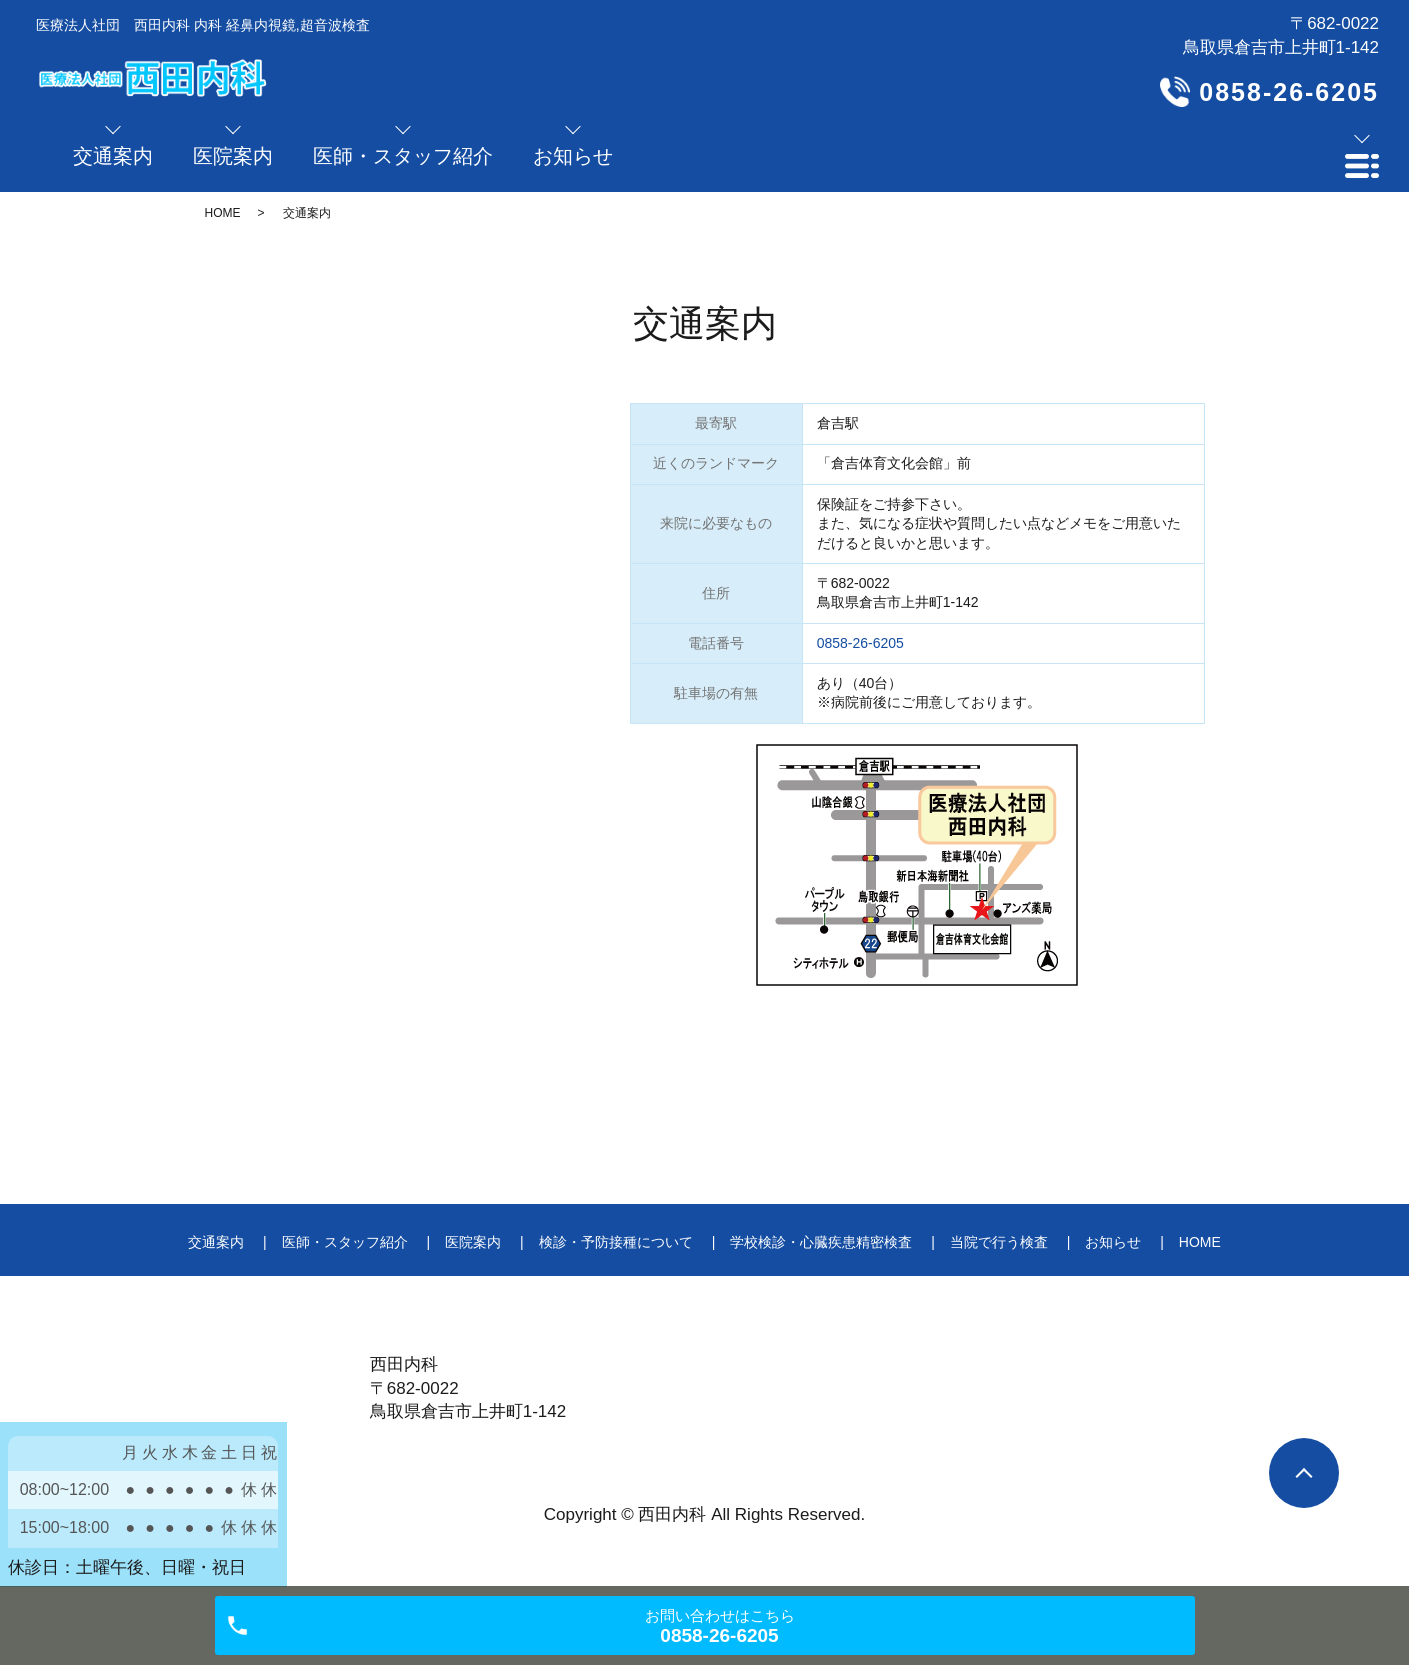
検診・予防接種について (616, 1242)
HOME (223, 213)
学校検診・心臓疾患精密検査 (821, 1242)
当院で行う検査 (999, 1242)
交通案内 (216, 1242)
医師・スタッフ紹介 (345, 1242)
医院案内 (473, 1242)
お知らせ (1113, 1242)
